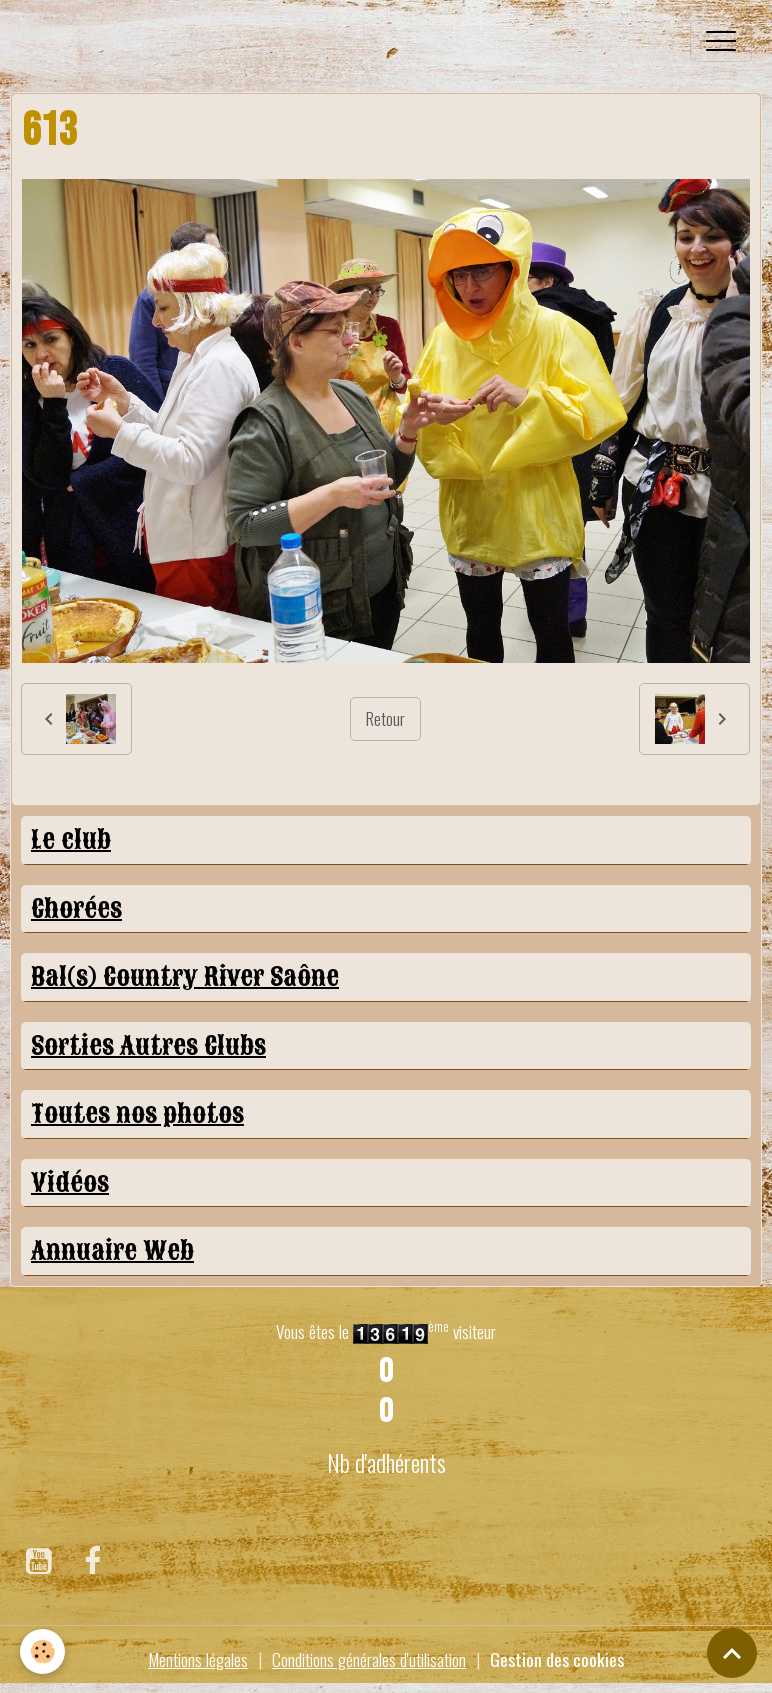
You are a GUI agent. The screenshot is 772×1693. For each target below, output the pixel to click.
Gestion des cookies (557, 1659)
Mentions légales (198, 1659)
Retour (385, 718)
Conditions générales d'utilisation (369, 1659)
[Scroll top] (732, 1653)
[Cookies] (42, 1651)
